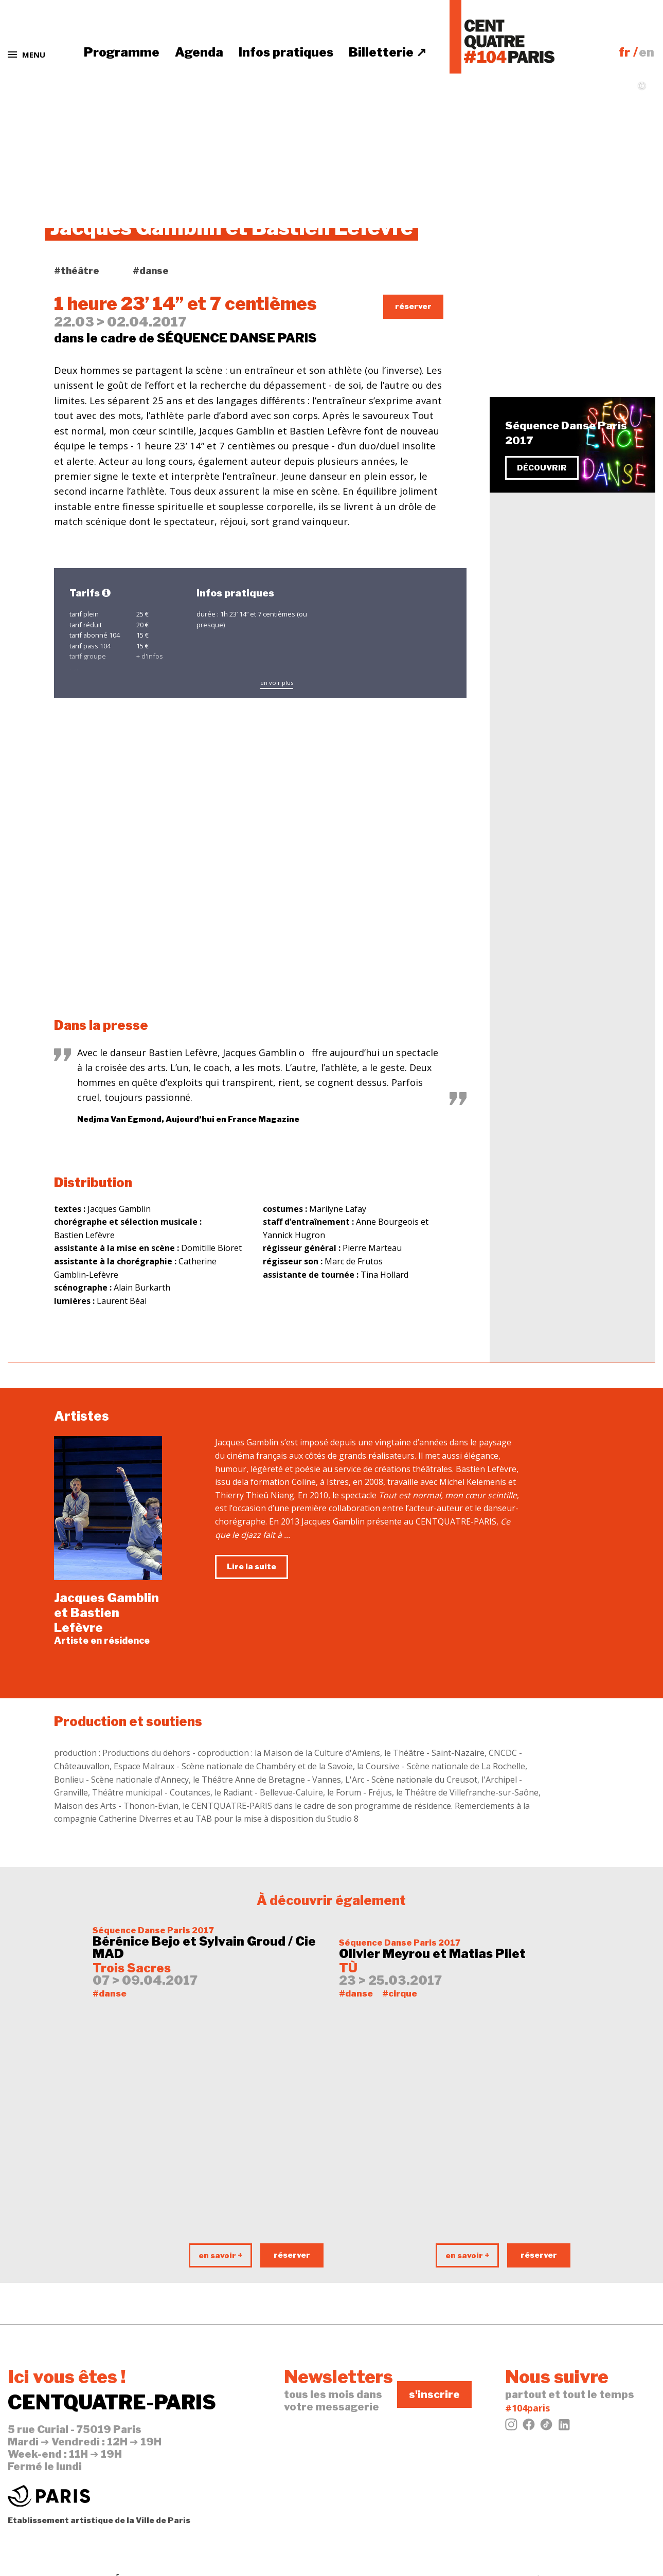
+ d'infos (149, 656)
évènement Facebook (559, 311)
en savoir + (221, 2255)
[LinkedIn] (564, 2427)
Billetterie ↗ (387, 52)
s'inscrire (434, 2394)
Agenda (199, 52)
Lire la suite (251, 1566)
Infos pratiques (286, 52)
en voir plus (276, 682)
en (646, 52)
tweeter (531, 293)
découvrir (542, 468)
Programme (121, 52)
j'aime (525, 275)
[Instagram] (511, 2427)
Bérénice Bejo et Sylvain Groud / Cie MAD (204, 1947)
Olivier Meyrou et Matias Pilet (432, 1954)
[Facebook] (529, 2427)
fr (624, 52)
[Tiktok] (546, 2427)
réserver (413, 306)
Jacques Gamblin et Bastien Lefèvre (106, 1612)
